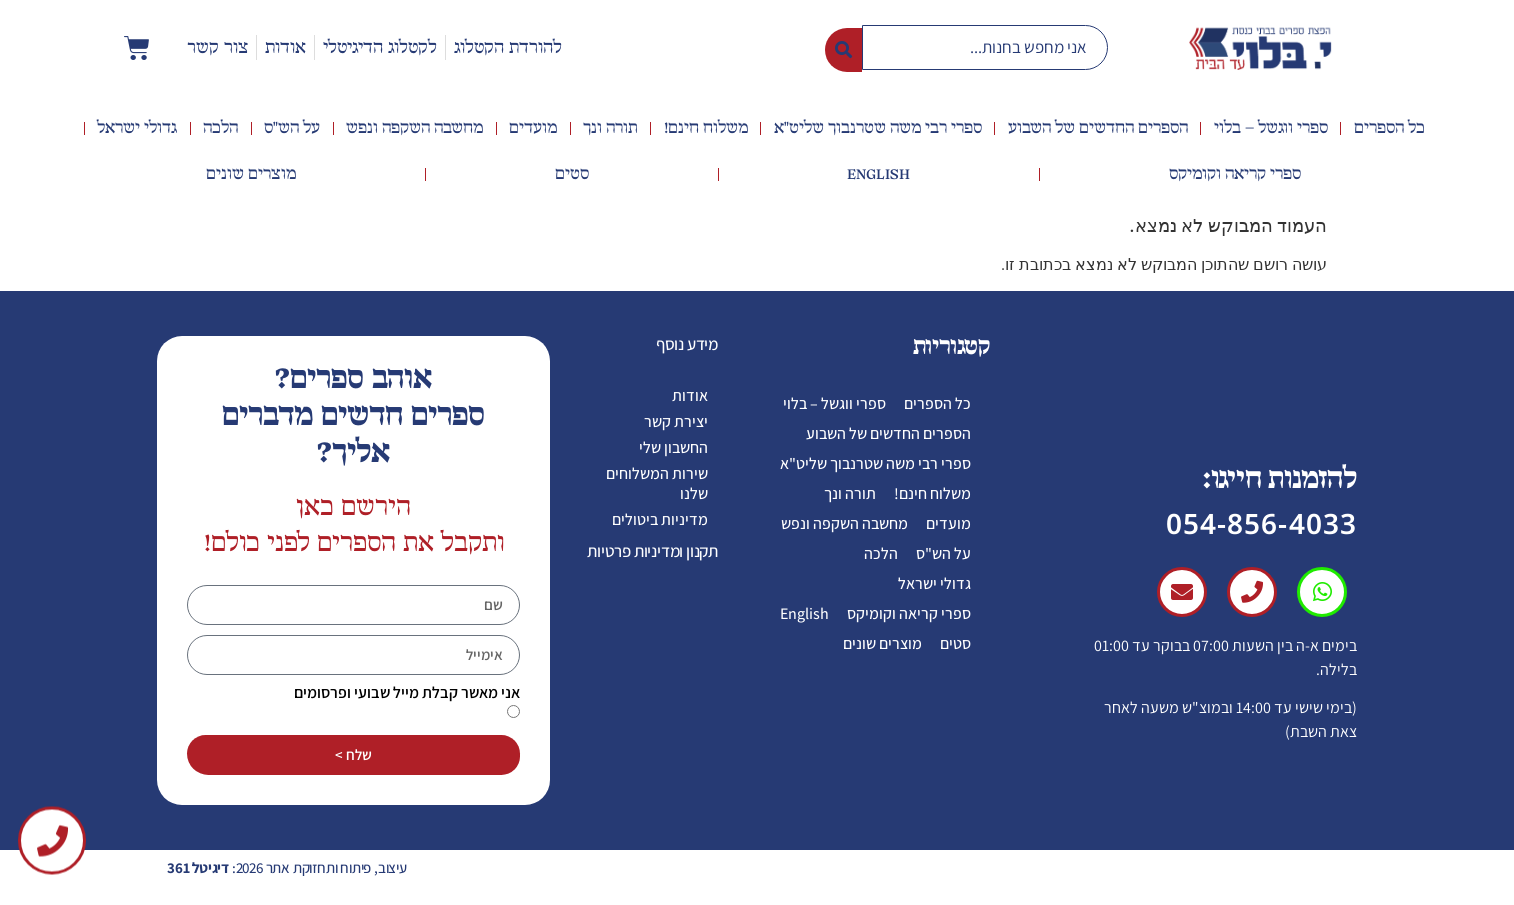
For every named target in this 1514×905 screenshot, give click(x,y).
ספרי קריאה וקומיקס (1235, 174)
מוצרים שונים (251, 174)
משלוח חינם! (706, 128)
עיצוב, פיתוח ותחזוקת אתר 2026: (287, 867)
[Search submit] (843, 48)
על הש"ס (292, 128)
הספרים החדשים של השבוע (1098, 128)
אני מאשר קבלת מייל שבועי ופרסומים (407, 693)
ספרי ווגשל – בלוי (1271, 128)
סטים (572, 174)
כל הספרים (1389, 128)
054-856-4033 (1261, 523)
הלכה (220, 128)
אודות (690, 395)
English (878, 174)
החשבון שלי (673, 447)
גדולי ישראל (137, 128)
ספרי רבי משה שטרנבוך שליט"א (878, 128)
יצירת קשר (676, 421)
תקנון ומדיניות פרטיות (652, 551)
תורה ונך (610, 128)
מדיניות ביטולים (660, 519)
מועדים (533, 128)
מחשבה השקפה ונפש (414, 128)
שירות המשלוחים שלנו (657, 483)
